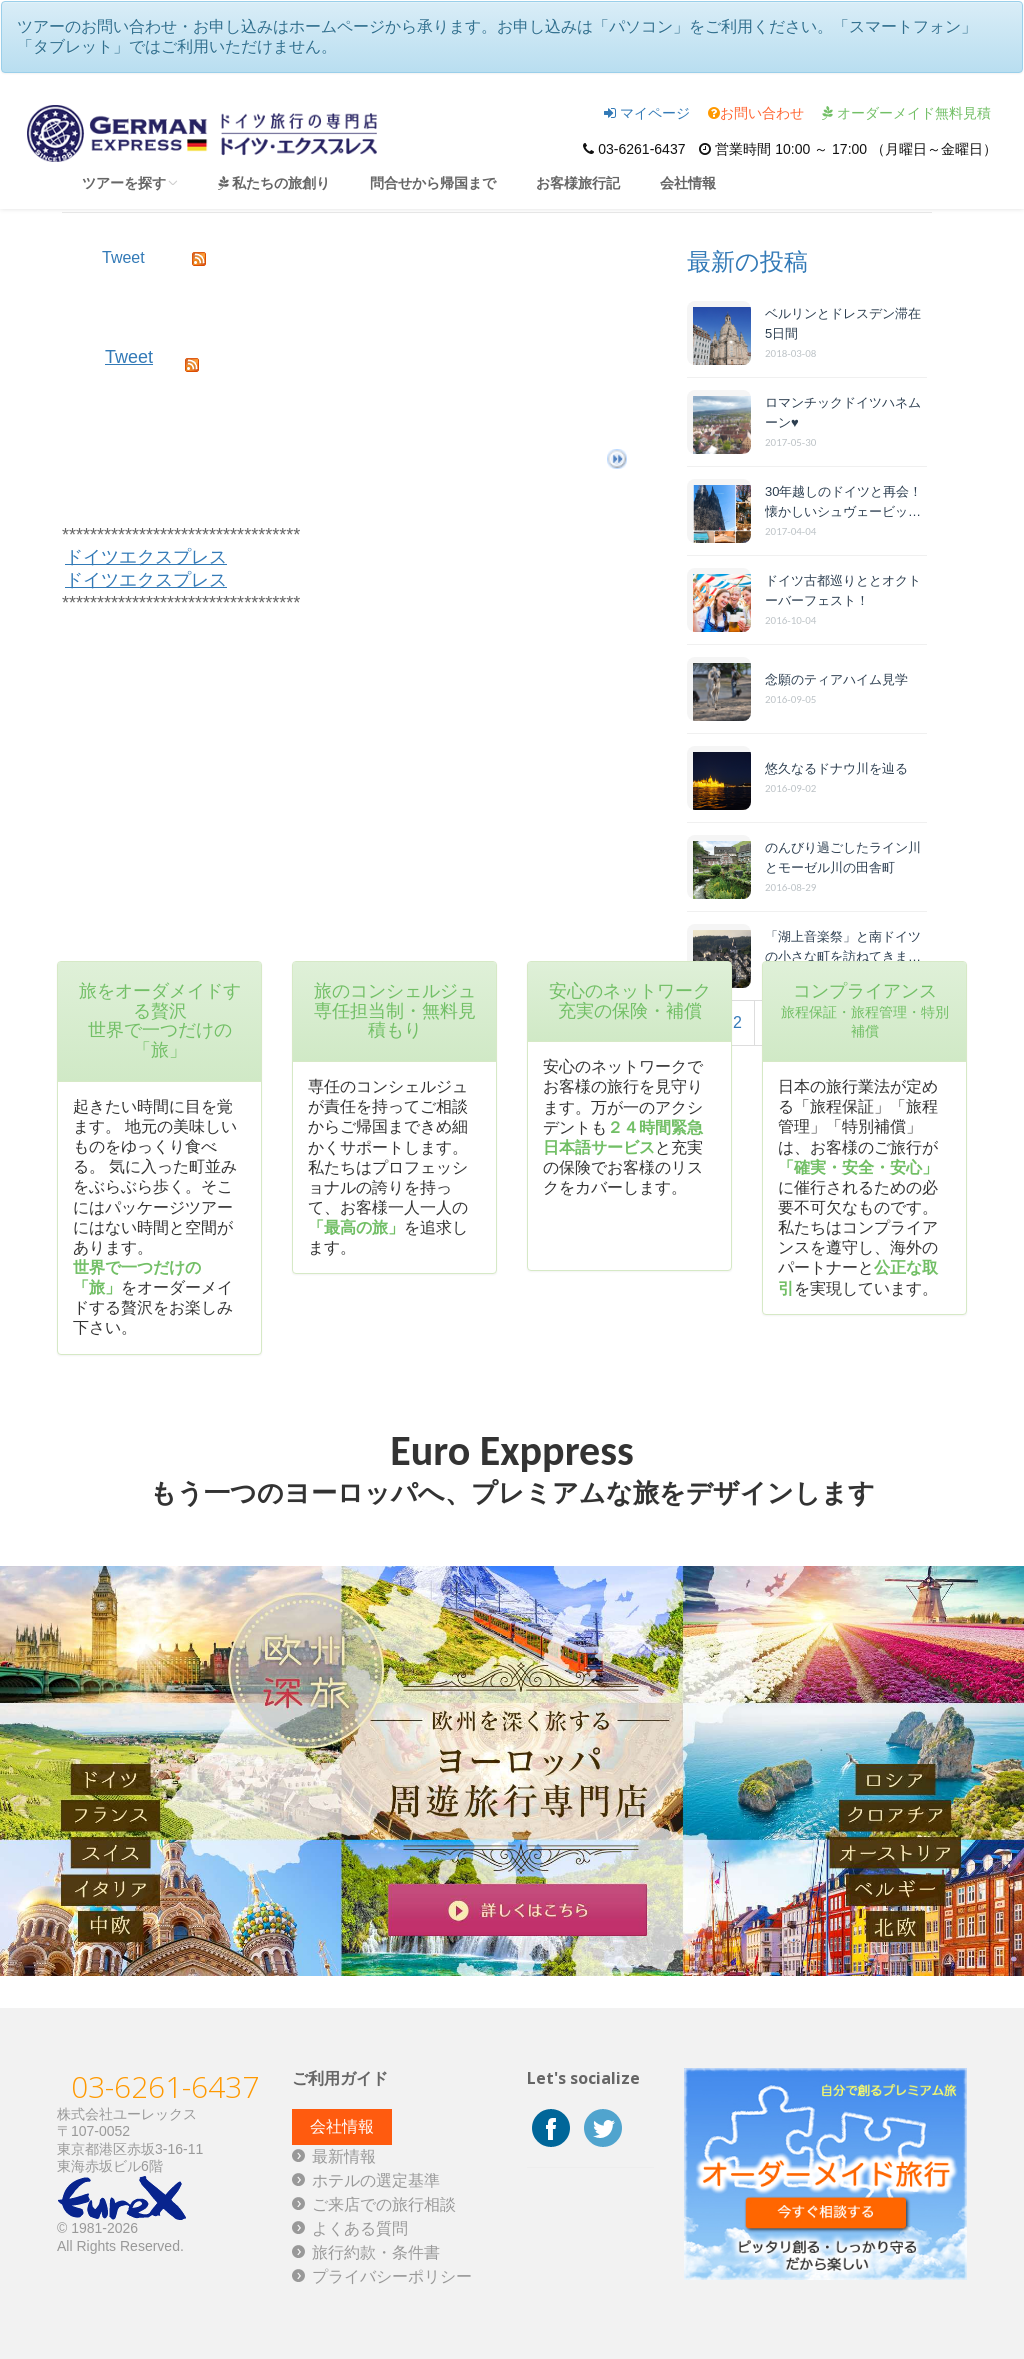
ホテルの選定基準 (376, 2180)
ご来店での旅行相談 (384, 2204)
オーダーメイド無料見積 (906, 113)
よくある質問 (360, 2228)
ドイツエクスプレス (146, 557)
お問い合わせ (756, 113)
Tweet (129, 357)
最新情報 (344, 2156)
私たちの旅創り (274, 182)
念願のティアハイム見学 (836, 679)
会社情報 (688, 182)
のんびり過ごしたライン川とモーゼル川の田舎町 (843, 857)
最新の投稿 (747, 261)
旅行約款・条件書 (376, 2252)
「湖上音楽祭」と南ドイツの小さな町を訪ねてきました (843, 947)
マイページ (647, 113)
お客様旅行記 (578, 182)
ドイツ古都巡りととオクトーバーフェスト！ (843, 590)
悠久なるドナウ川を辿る (836, 768)
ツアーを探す (130, 182)
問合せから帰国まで (433, 182)
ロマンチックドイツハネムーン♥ (843, 412)
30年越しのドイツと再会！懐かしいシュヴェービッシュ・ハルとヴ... (843, 502)
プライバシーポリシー (392, 2276)
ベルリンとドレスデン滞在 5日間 (843, 323)
